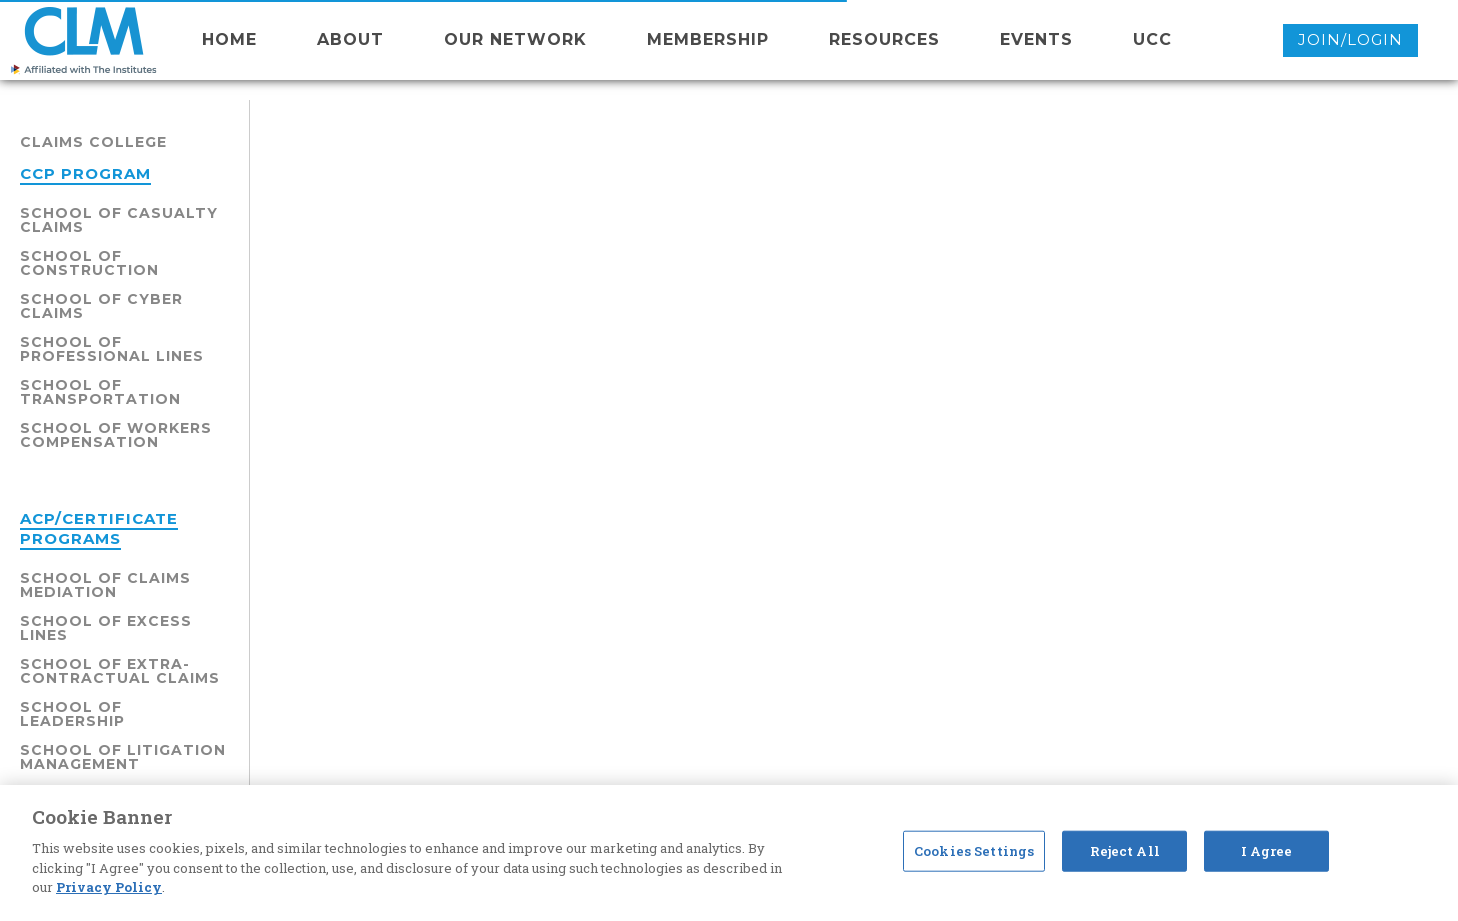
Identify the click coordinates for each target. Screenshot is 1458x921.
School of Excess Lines (106, 628)
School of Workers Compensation (116, 435)
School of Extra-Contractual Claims (120, 671)
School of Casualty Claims (119, 220)
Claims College (93, 142)
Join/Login (1350, 39)
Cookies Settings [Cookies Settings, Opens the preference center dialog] (974, 850)
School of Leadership (72, 714)
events (1036, 39)
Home (229, 39)
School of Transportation (100, 392)
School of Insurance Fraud (854, 262)
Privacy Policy (109, 887)
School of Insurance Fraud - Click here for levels (605, 449)
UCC (1152, 39)
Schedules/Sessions (1009, 337)
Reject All (1125, 850)
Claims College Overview (720, 337)
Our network (515, 39)
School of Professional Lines (112, 349)
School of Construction (89, 263)
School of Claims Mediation (105, 585)
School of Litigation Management (123, 757)
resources (884, 39)
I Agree (1267, 850)
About (350, 39)
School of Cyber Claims (101, 306)
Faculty (875, 337)
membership (708, 39)
